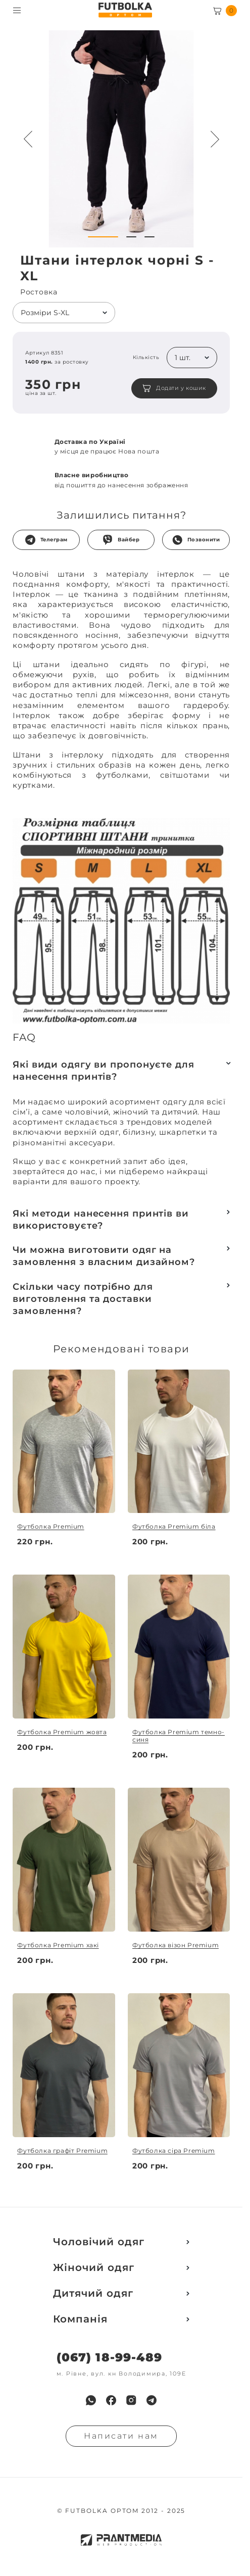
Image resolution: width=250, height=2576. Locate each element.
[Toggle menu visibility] (17, 10)
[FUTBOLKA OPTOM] (125, 10)
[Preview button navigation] (28, 139)
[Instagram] (131, 2400)
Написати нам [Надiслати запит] (121, 2436)
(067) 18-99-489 (109, 2357)
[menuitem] (91, 2400)
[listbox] (64, 312)
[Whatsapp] (91, 2400)
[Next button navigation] (215, 139)
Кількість (146, 358)
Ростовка (39, 292)
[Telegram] (151, 2400)
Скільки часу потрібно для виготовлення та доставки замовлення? (83, 1299)
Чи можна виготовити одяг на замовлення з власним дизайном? (104, 1256)
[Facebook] (111, 2400)
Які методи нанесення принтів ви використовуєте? (101, 1219)
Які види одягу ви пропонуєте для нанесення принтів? (103, 1070)
